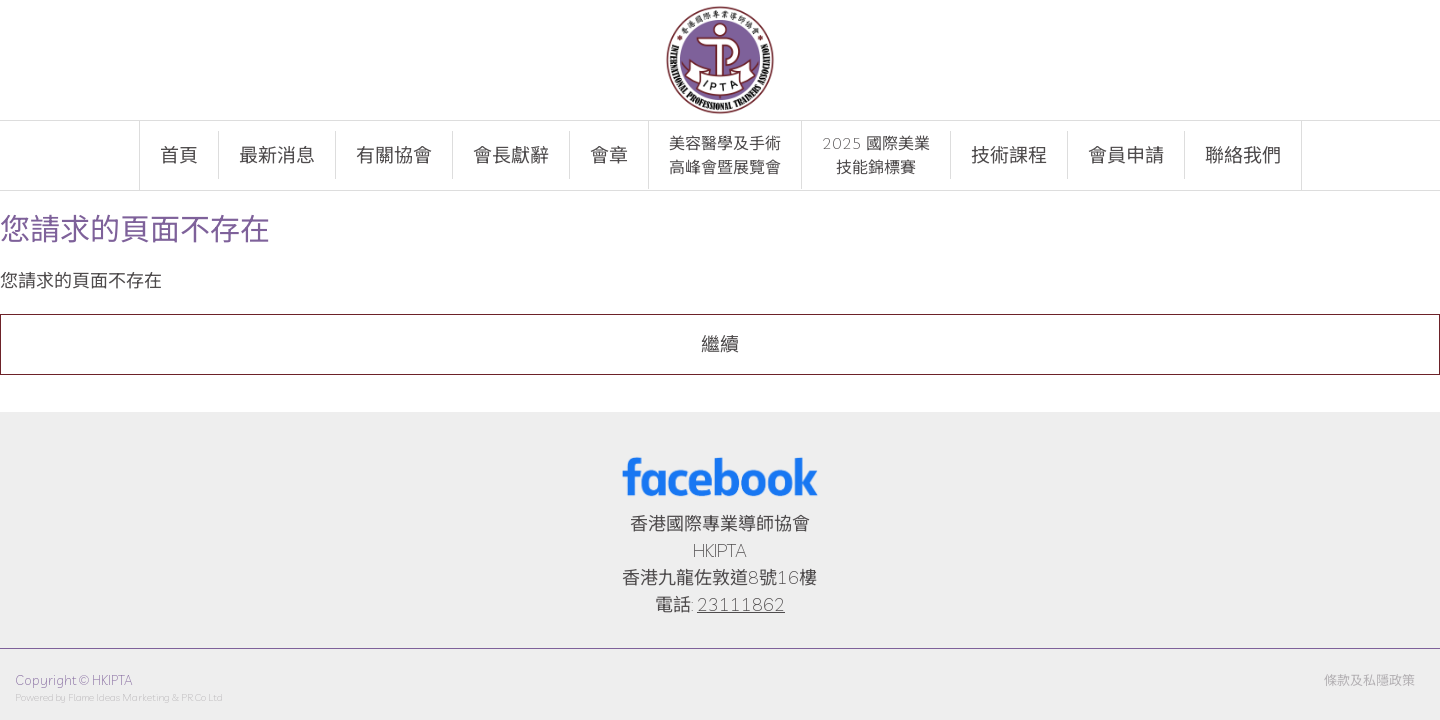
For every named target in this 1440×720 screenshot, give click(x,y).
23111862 (741, 604)
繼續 (720, 344)
